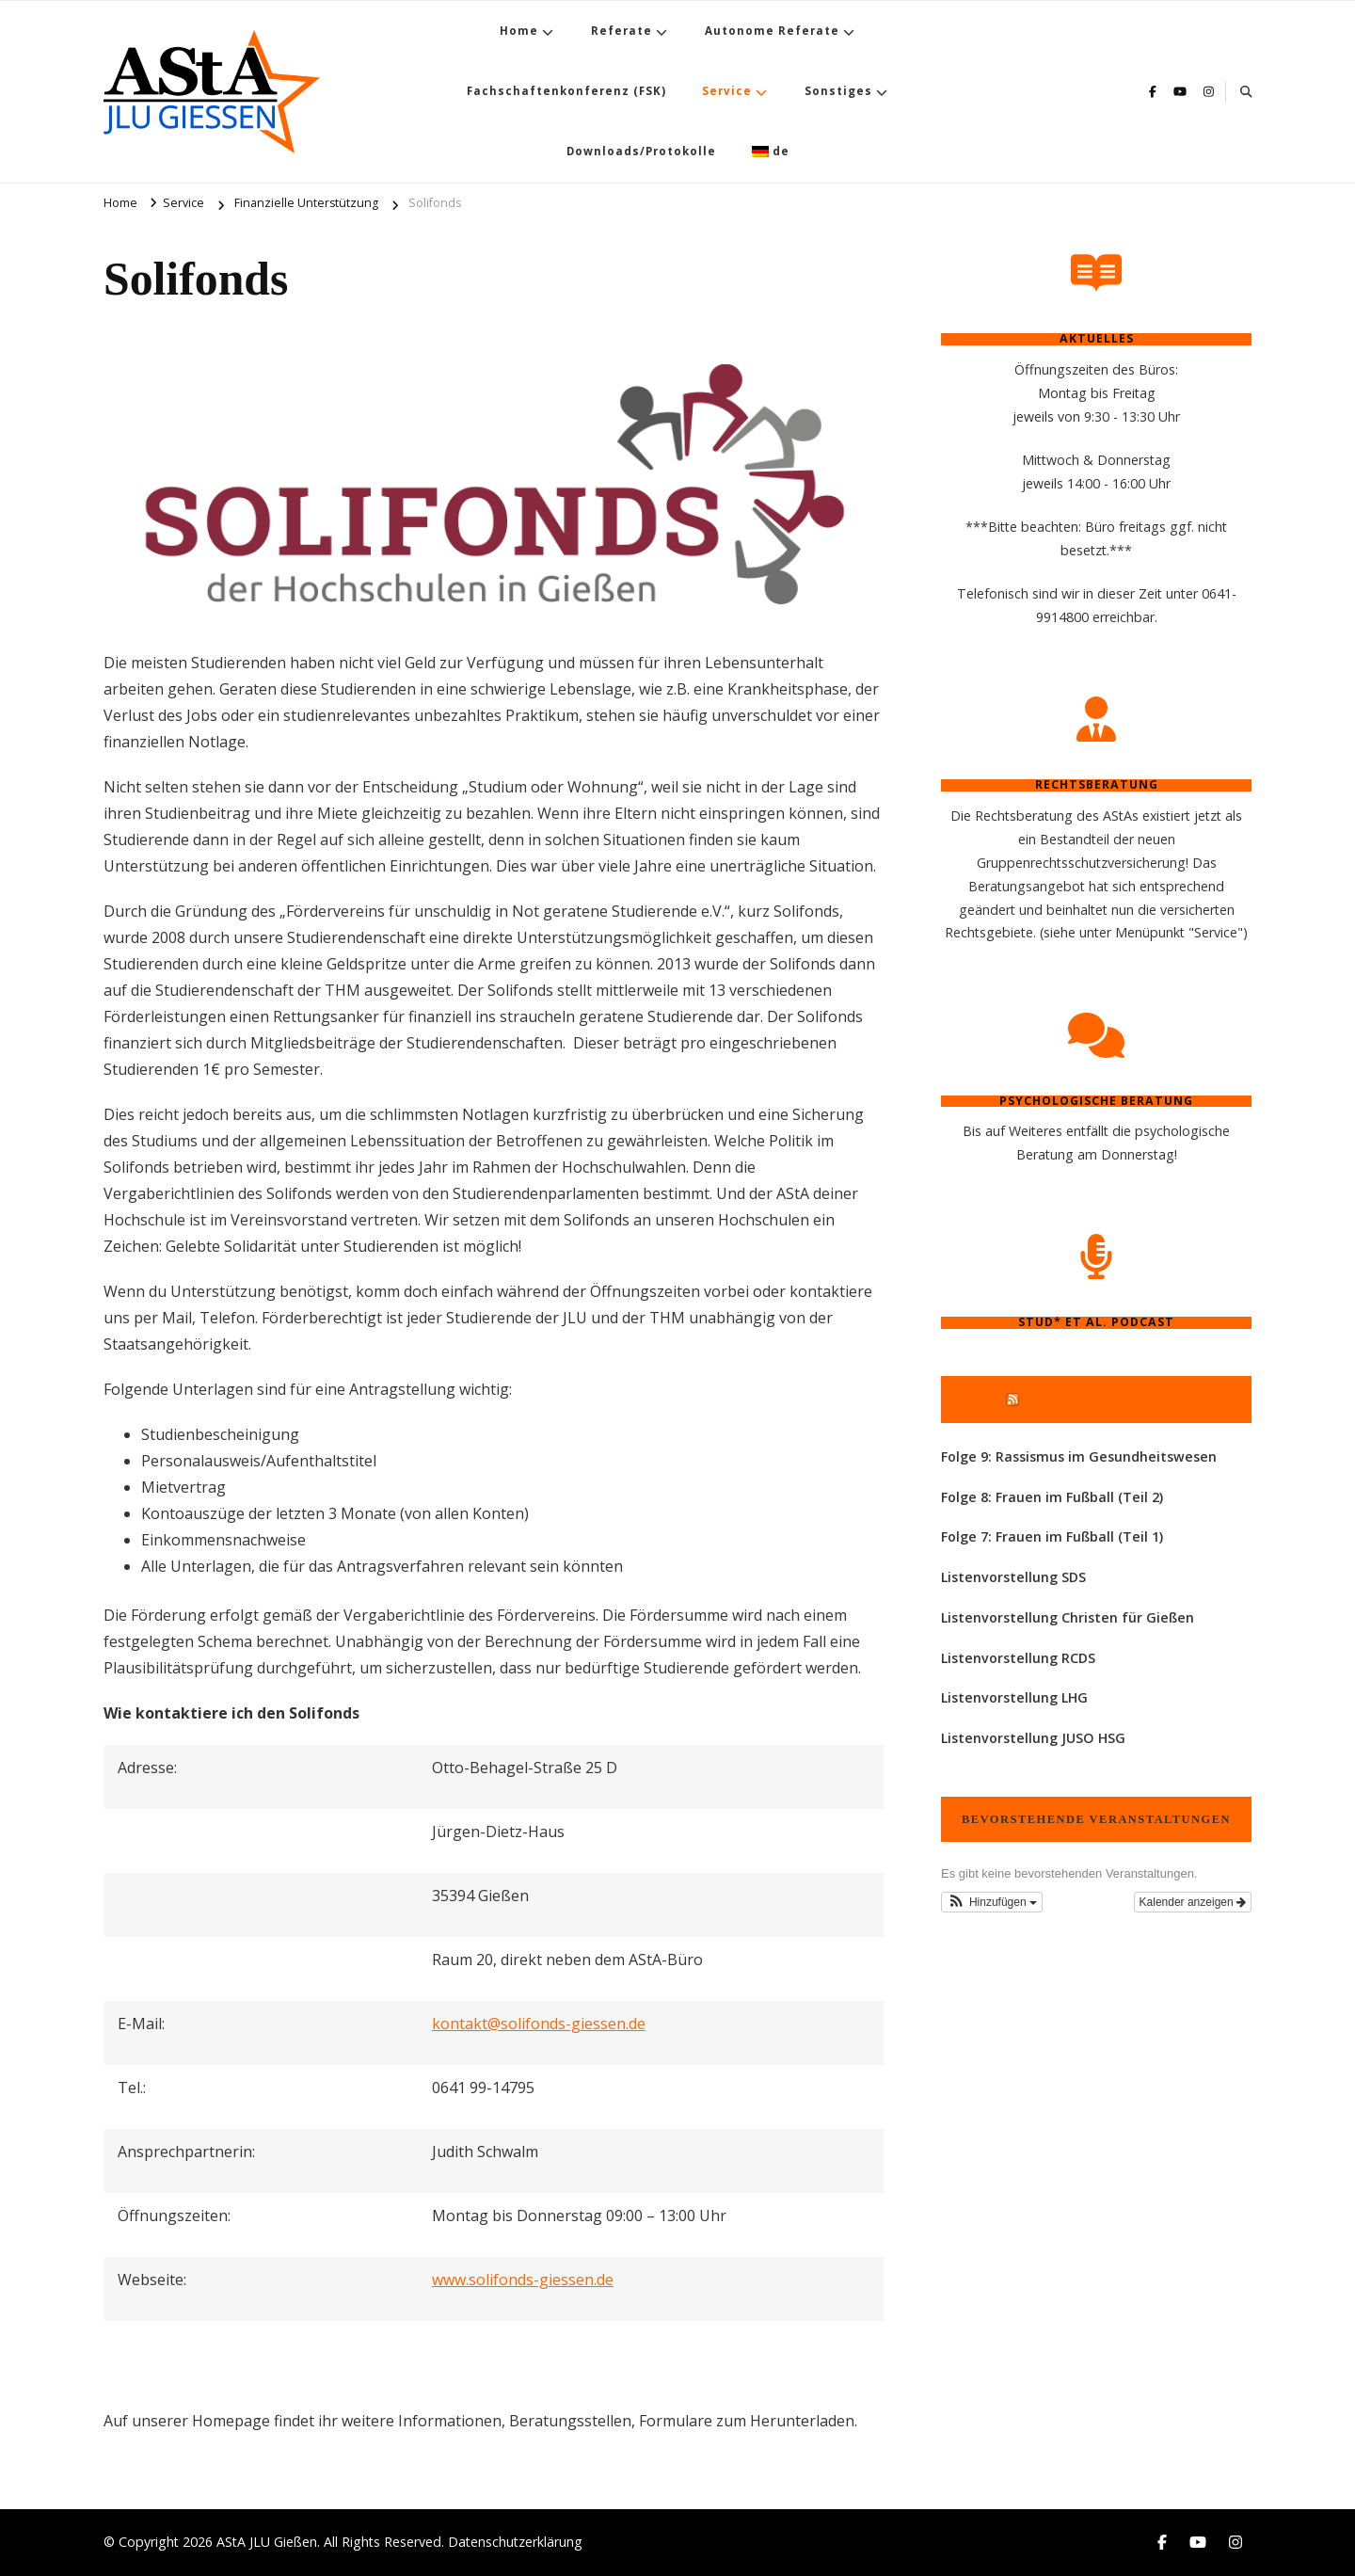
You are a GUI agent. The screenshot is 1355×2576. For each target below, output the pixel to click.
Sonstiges (838, 91)
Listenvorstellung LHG (1014, 1697)
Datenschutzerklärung (515, 2542)
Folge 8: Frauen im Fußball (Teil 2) (1052, 1497)
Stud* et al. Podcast (1105, 1398)
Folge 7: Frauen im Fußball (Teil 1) (1052, 1536)
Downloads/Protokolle (641, 151)
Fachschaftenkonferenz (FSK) (566, 91)
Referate (621, 31)
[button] (992, 1902)
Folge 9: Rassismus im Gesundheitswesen (1079, 1456)
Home (519, 31)
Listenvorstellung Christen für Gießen (1067, 1617)
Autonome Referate (772, 31)
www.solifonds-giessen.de (523, 2279)
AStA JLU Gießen (266, 2542)
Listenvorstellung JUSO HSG (1033, 1738)
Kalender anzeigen (1193, 1902)
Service (727, 91)
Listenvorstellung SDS (1013, 1577)
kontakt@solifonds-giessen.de (539, 2023)
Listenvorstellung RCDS (1018, 1658)
